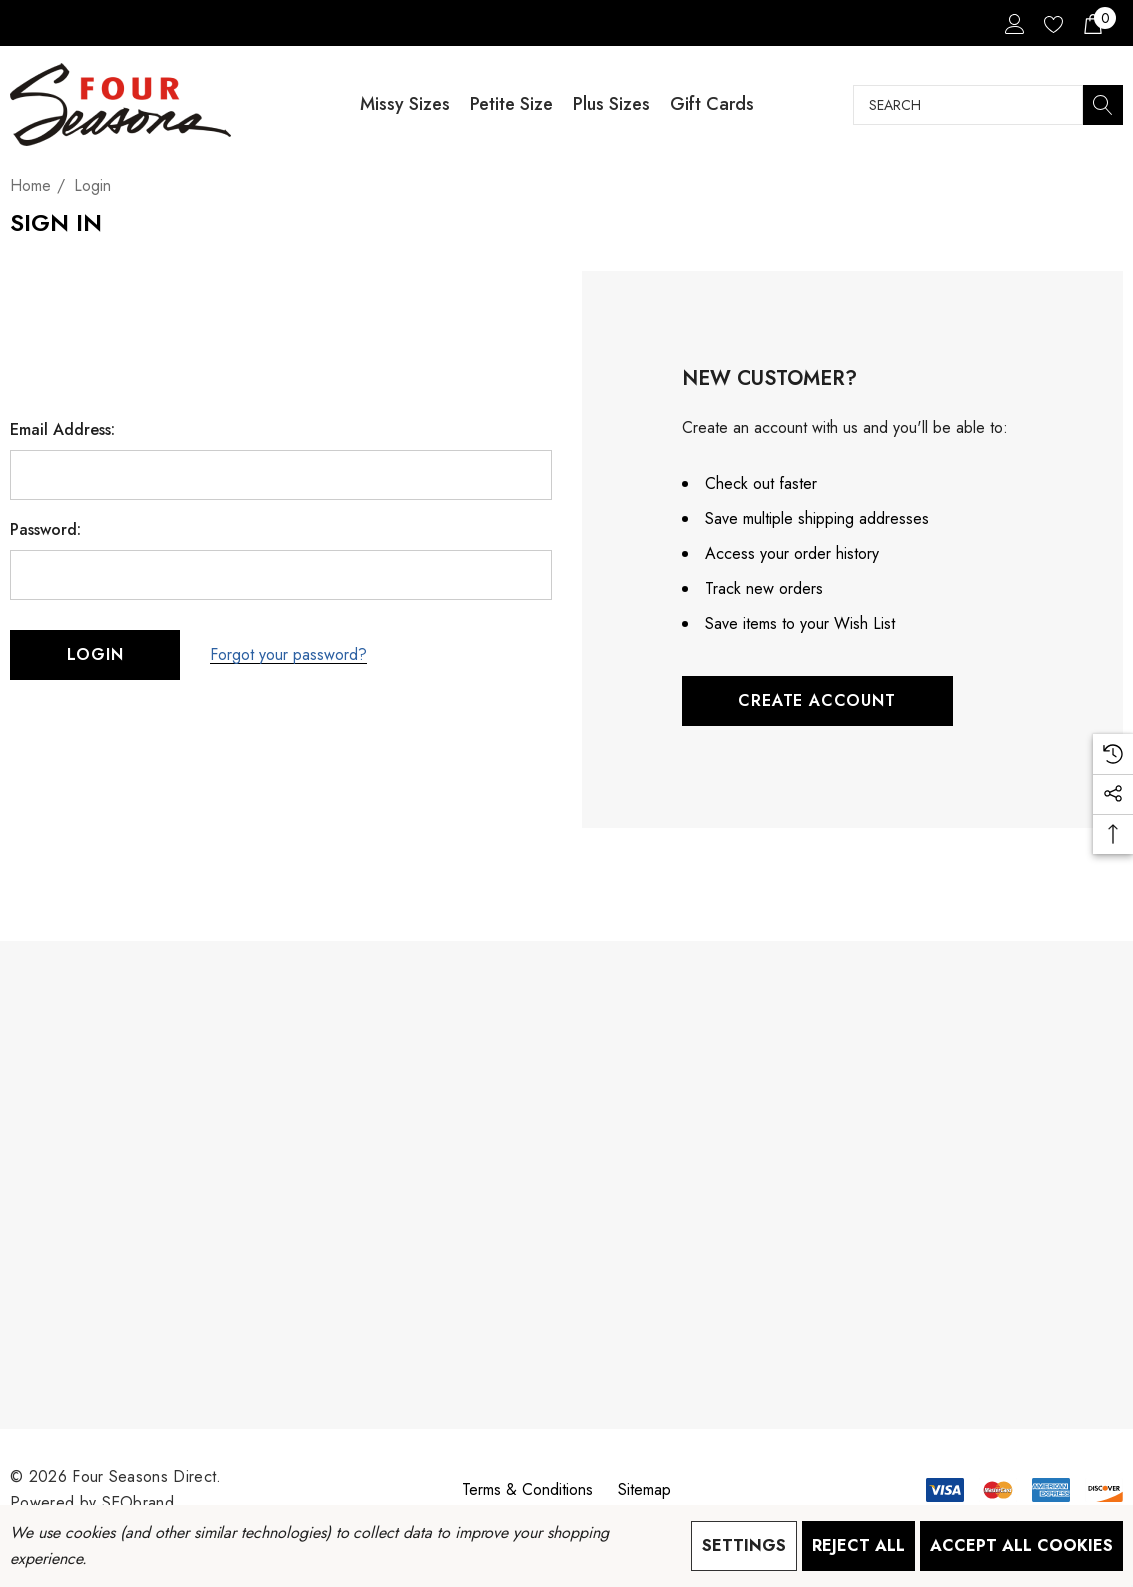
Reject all (858, 1545)
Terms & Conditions (527, 1489)
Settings (744, 1545)
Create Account (816, 700)
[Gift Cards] (712, 104)
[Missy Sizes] (405, 104)
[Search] (1103, 105)
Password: (45, 530)
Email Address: (62, 430)
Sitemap (644, 1489)
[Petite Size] (511, 104)
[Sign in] (1013, 23)
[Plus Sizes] (611, 104)
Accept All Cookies (1021, 1545)
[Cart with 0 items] (1091, 23)
